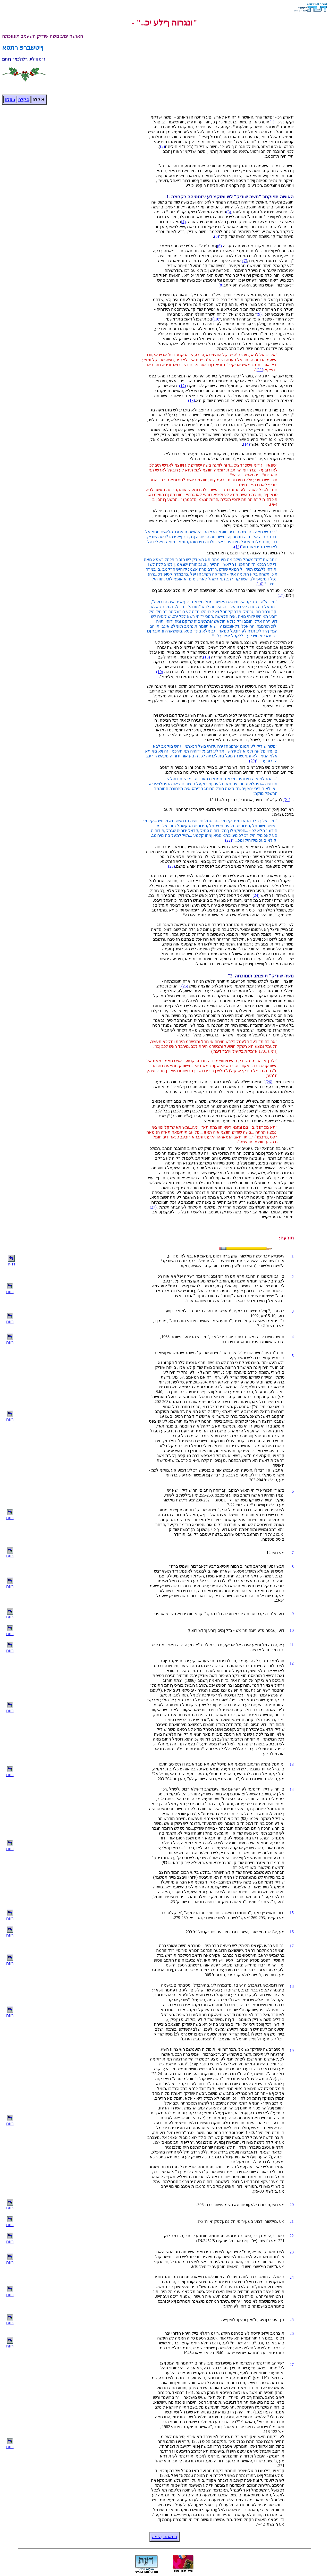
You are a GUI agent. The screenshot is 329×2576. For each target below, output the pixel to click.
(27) (153, 1207)
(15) (237, 546)
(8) (220, 285)
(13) (191, 400)
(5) (216, 236)
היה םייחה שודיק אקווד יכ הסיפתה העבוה (258, 246)
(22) (228, 840)
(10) (215, 319)
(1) (271, 122)
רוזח (11, 1264)
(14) (246, 444)
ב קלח (23, 99)
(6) (219, 246)
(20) (252, 761)
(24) (255, 895)
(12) (182, 386)
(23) (171, 866)
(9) (259, 314)
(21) (286, 800)
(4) (183, 221)
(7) (244, 260)
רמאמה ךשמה (164, 2537)
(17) (281, 595)
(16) (260, 584)
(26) (268, 1082)
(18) (206, 657)
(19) (159, 672)
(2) (162, 146)
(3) (228, 212)
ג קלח (10, 99)
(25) (184, 986)
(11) (260, 369)
